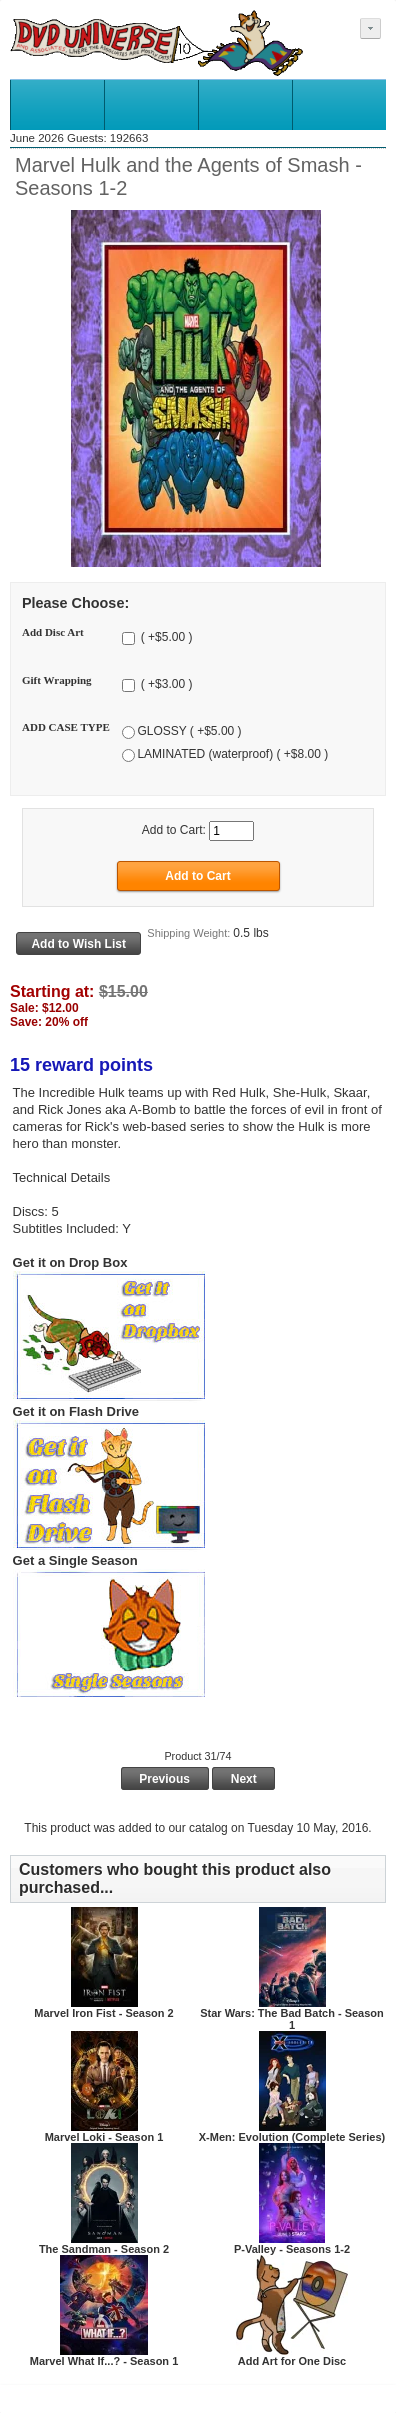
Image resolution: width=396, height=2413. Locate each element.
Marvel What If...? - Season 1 (104, 2361)
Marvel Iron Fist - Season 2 (103, 2013)
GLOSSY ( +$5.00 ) (189, 732)
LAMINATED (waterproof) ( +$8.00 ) (232, 755)
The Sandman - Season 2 (104, 2249)
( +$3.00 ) (164, 685)
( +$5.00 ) (164, 637)
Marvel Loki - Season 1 (104, 2137)
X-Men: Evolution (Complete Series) (292, 2137)
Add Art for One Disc (292, 2361)
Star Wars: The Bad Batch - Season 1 (292, 2019)
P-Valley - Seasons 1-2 (292, 2249)
